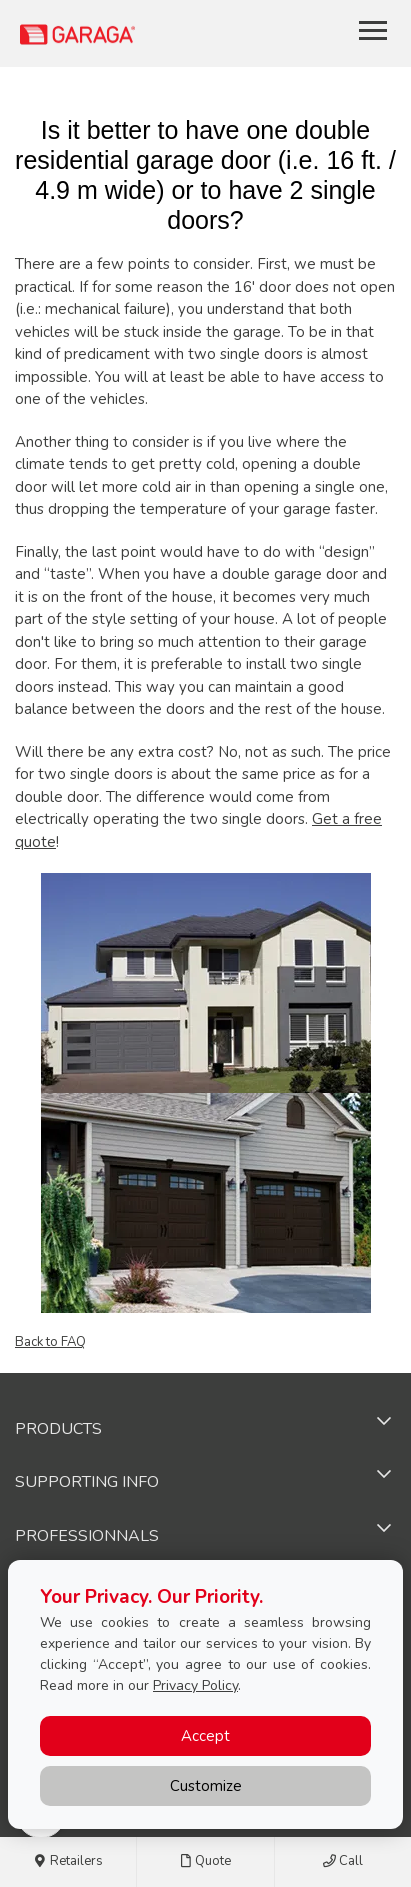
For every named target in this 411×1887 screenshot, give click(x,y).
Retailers (68, 1862)
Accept (205, 1736)
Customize (206, 1786)
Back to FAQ (50, 1342)
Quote (205, 1862)
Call (343, 1862)
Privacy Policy (195, 1685)
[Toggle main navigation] (373, 30)
